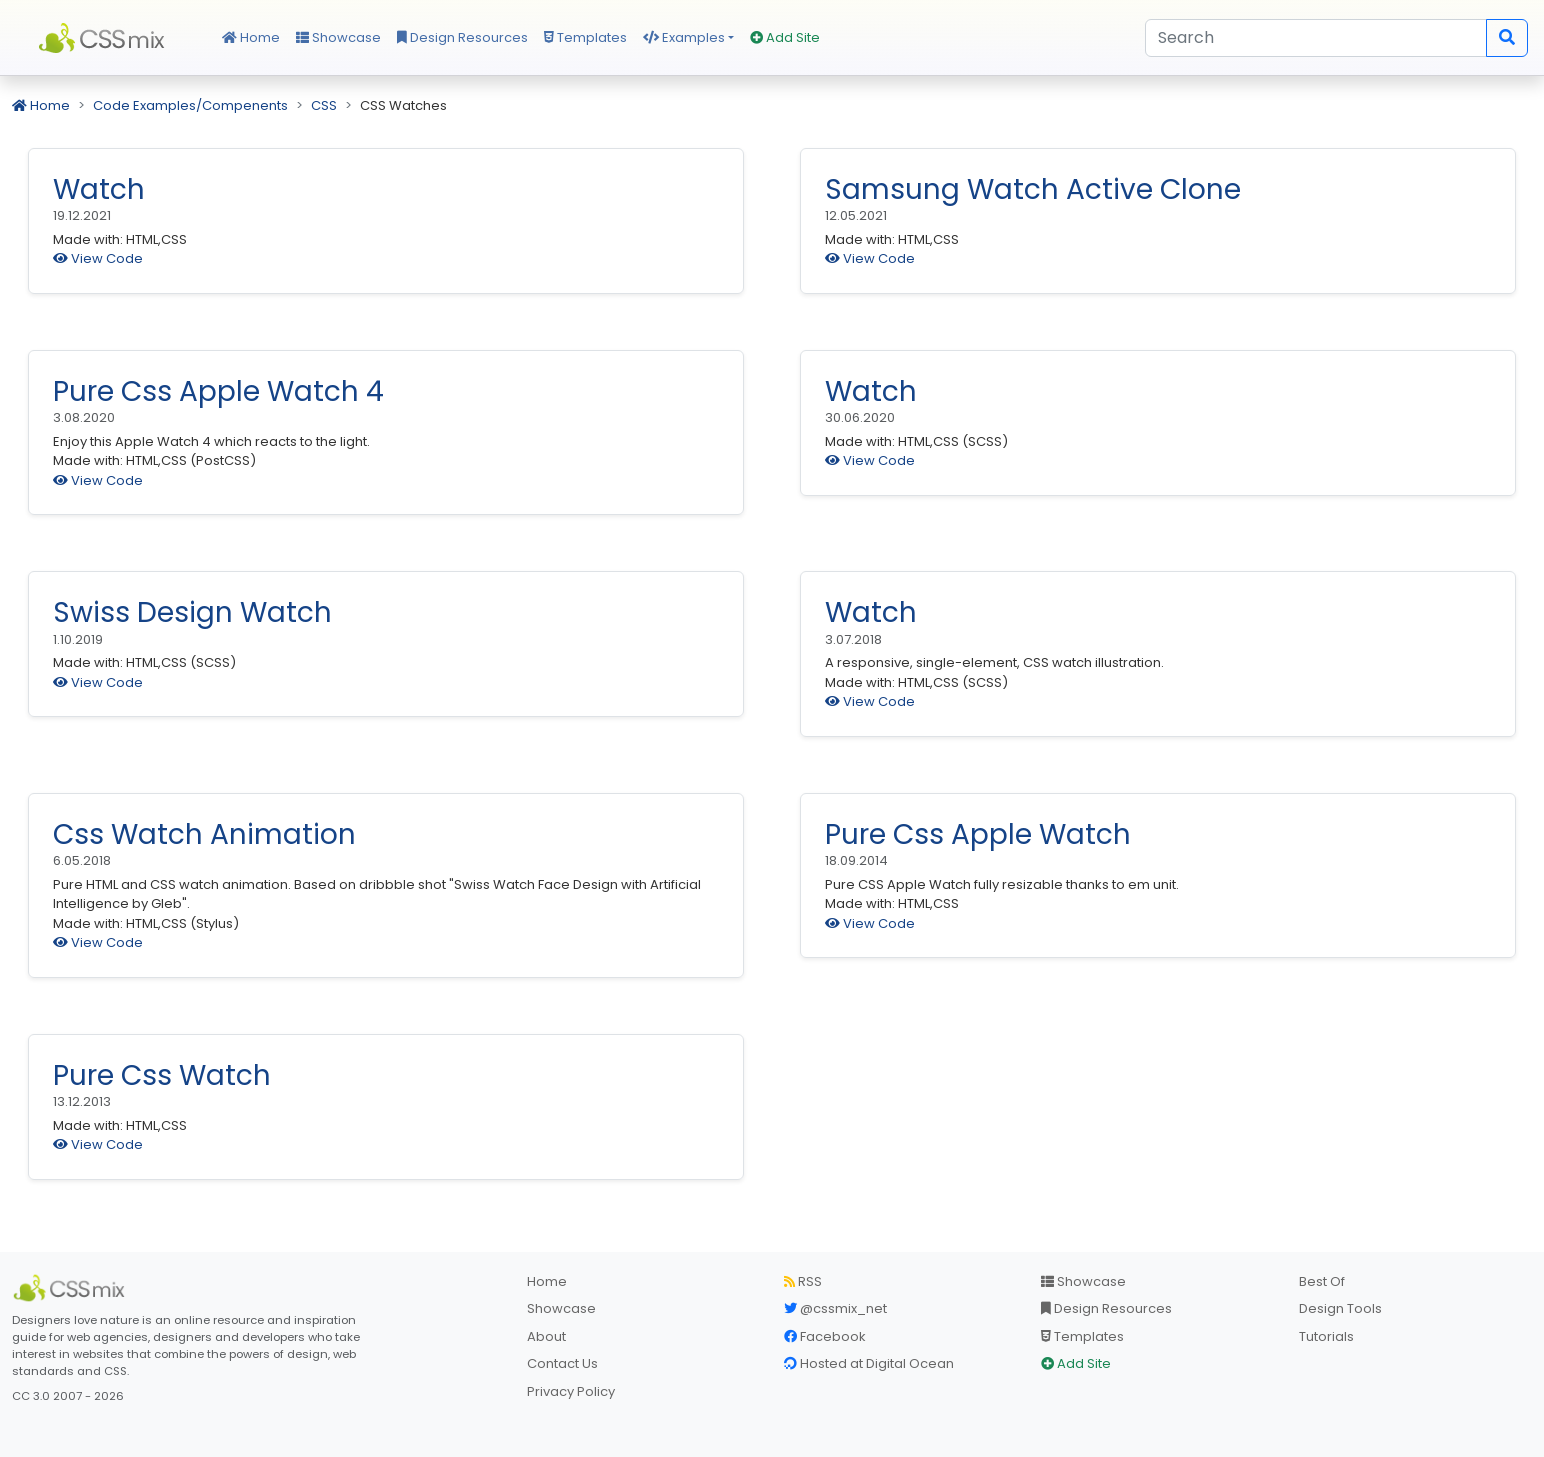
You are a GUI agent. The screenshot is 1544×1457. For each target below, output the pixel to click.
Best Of (1322, 1281)
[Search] (1316, 38)
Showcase (338, 37)
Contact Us (562, 1363)
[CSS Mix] (72, 1288)
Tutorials (1326, 1336)
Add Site (785, 37)
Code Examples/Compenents (190, 105)
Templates (585, 37)
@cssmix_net (835, 1308)
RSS (803, 1281)
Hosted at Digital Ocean (869, 1363)
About (546, 1336)
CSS (324, 105)
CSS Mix (105, 38)
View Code (98, 258)
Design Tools (1340, 1308)
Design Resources (462, 37)
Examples (684, 37)
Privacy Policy (571, 1391)
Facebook (825, 1336)
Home (251, 37)
